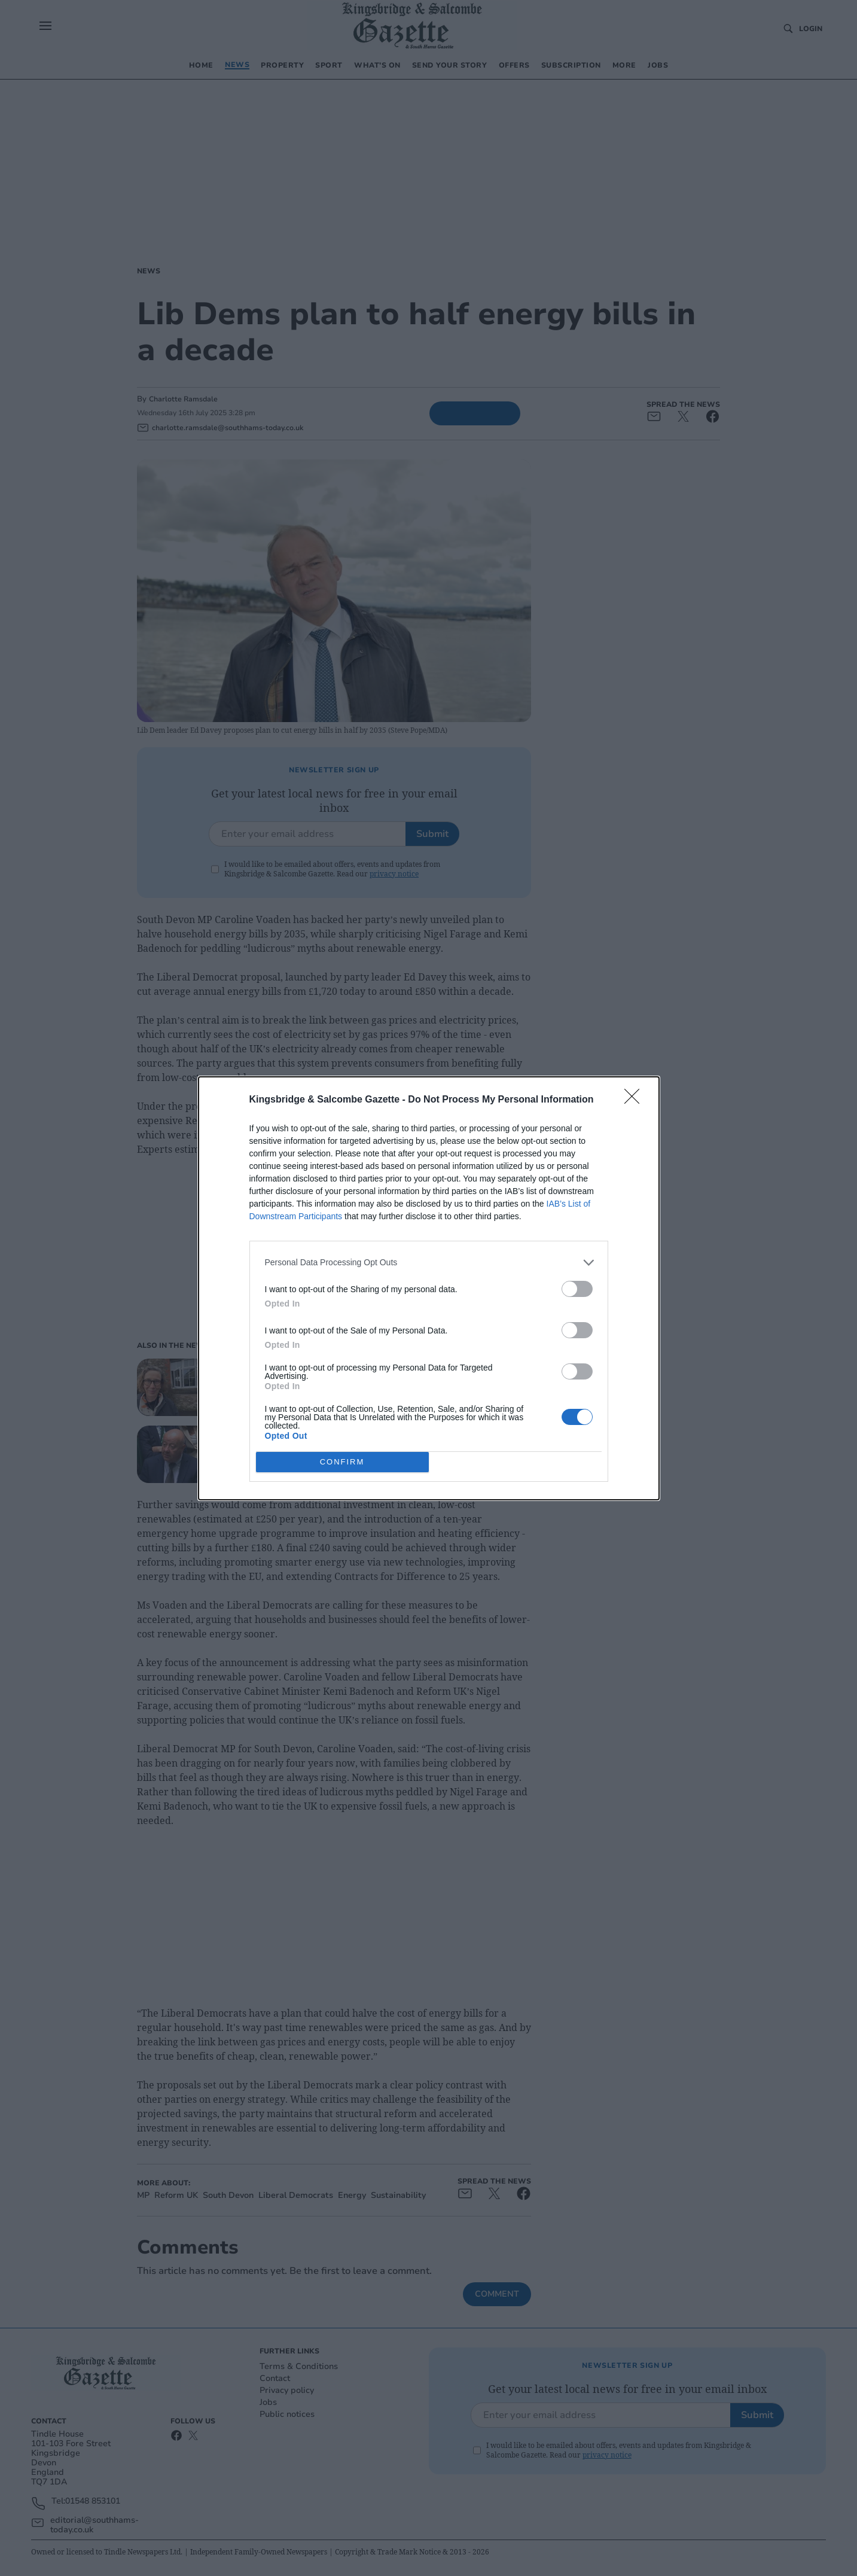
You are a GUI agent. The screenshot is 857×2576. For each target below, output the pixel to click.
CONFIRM (342, 1461)
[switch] (577, 1289)
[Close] (635, 1100)
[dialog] (429, 1288)
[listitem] (429, 1262)
